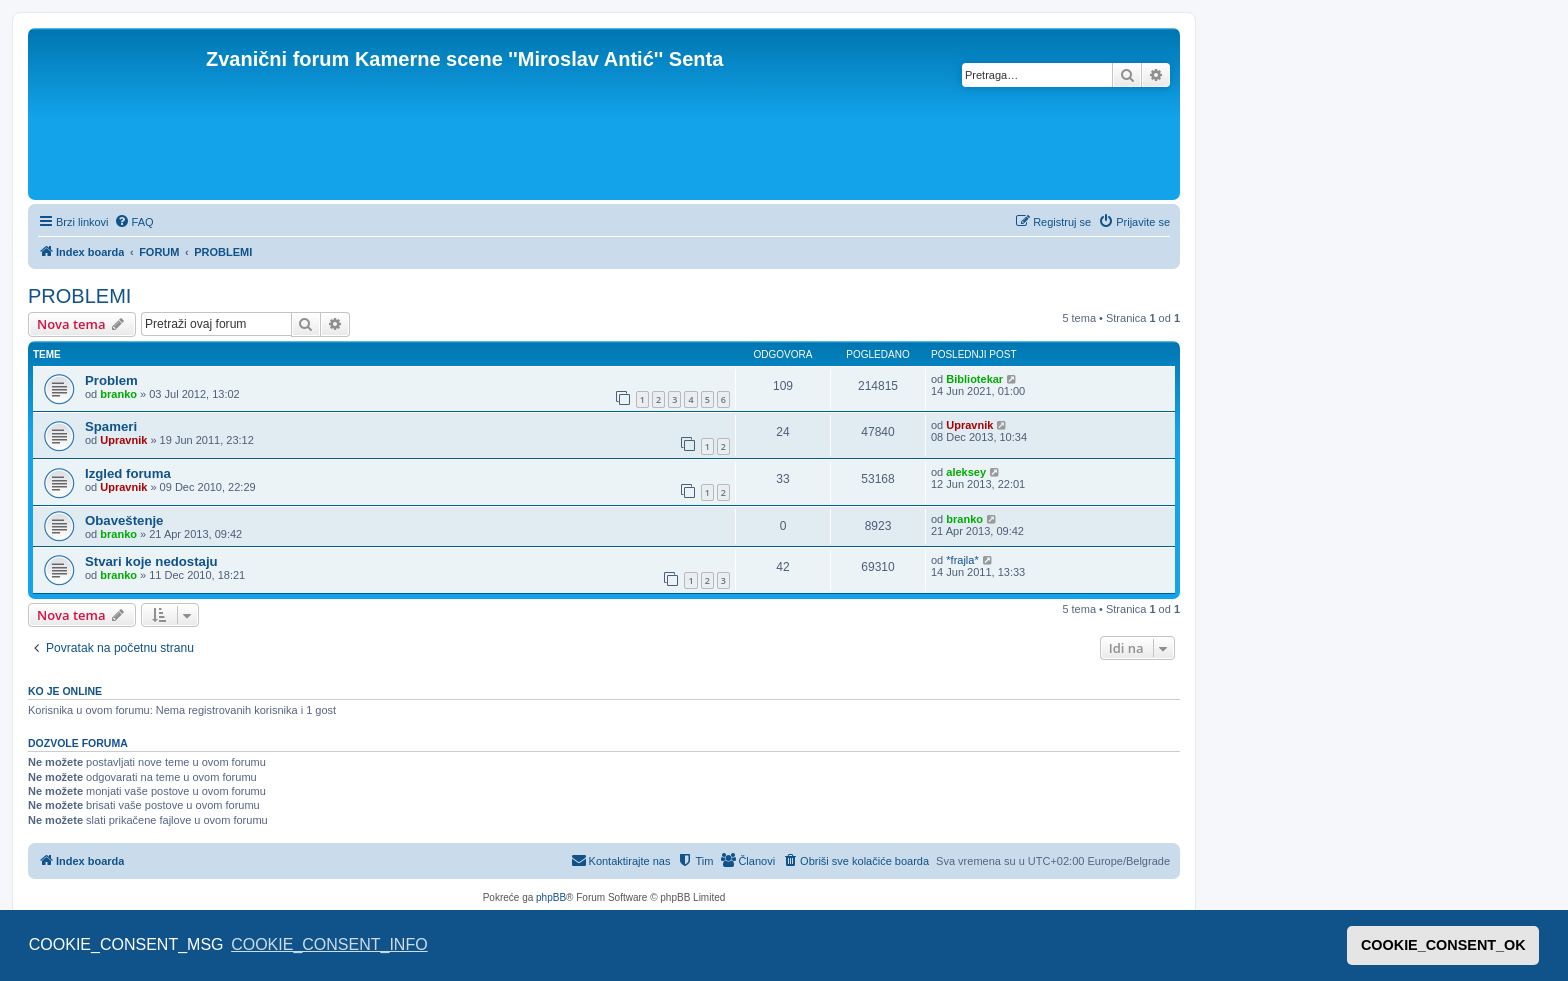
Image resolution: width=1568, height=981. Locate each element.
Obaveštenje (124, 520)
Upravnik (123, 440)
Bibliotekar (974, 379)
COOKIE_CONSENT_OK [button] (1443, 945)
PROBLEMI (79, 296)
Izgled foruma (128, 473)
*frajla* (962, 560)
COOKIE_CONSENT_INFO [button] (329, 944)
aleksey (966, 472)
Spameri (111, 426)
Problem (111, 380)
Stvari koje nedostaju (151, 561)
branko (118, 394)
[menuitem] (134, 222)
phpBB (551, 897)
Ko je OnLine (65, 691)
